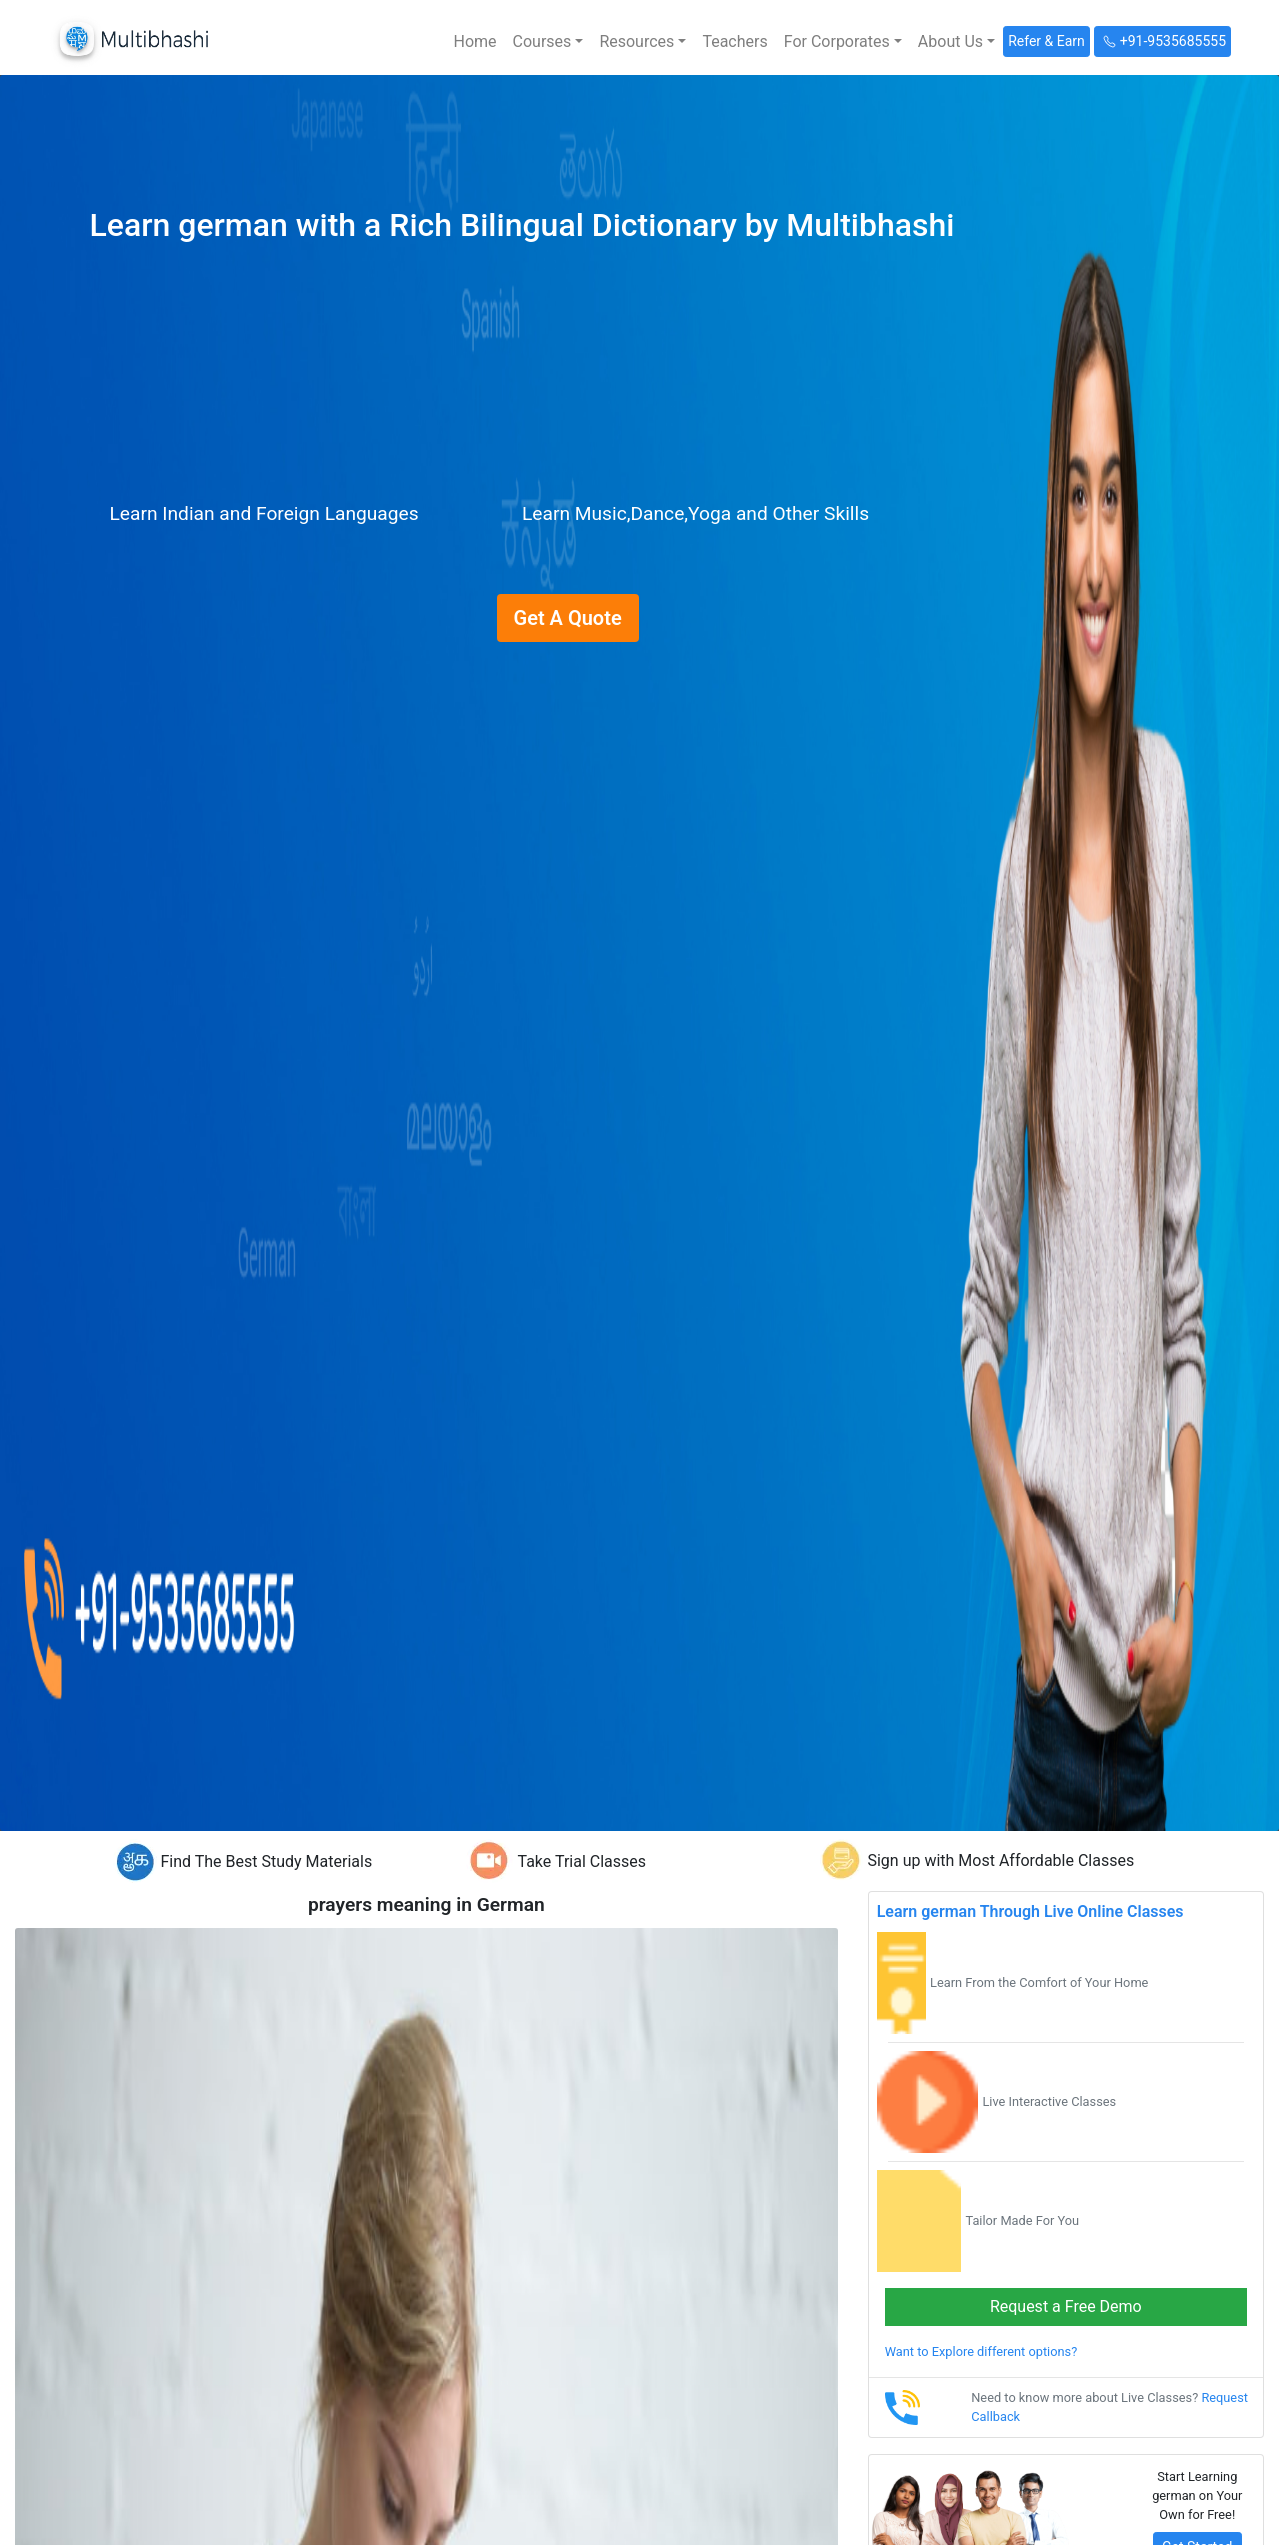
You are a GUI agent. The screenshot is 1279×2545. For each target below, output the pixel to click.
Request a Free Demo (1066, 2306)
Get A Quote (568, 618)
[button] (548, 42)
